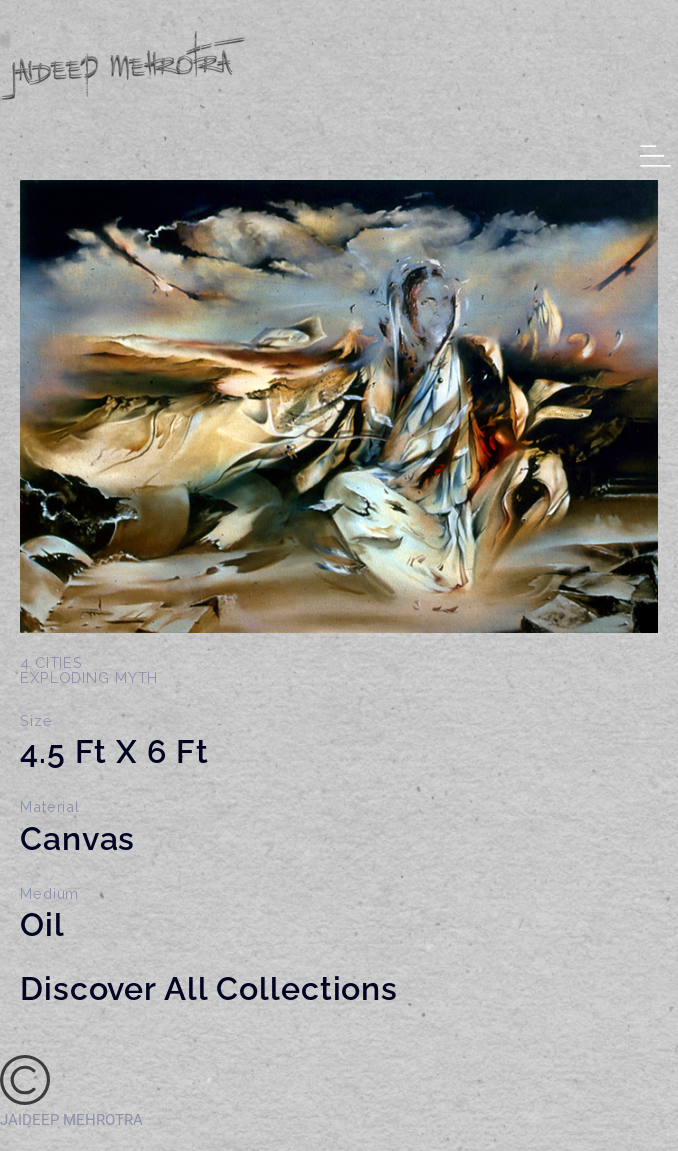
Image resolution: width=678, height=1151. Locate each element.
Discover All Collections (209, 988)
